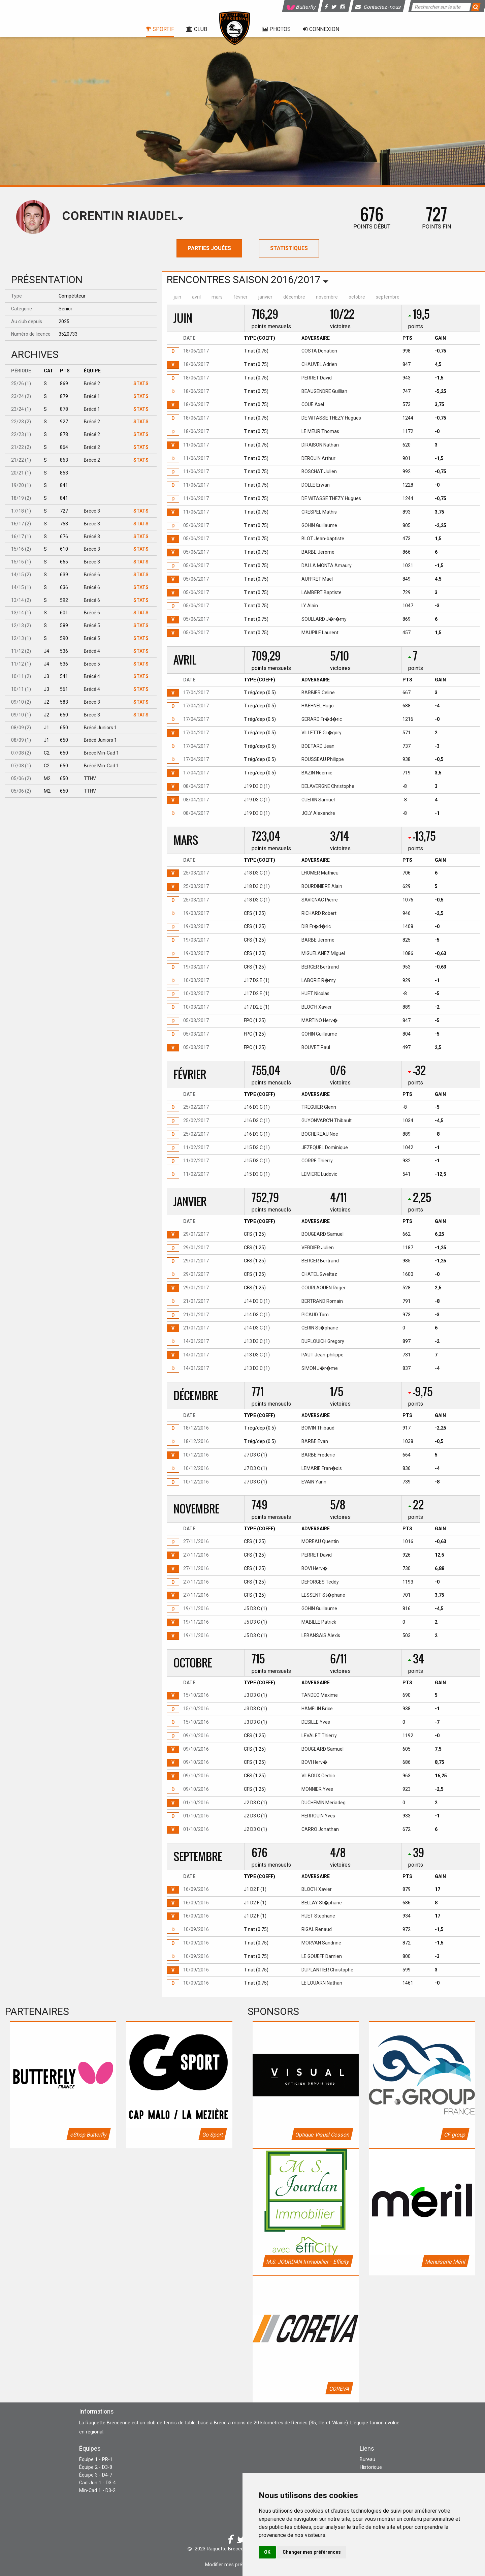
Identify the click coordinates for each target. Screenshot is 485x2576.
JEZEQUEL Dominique (324, 1147)
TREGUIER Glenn (318, 1107)
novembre (327, 297)
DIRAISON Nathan (320, 445)
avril (196, 297)
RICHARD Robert (318, 913)
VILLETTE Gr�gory (321, 732)
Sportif (160, 29)
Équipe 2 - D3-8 (95, 2467)
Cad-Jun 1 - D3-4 (97, 2483)
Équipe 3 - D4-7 (95, 2475)
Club (196, 29)
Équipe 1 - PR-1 (95, 2459)
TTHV (90, 778)
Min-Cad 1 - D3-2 (97, 2490)
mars (217, 297)
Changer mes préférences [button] (312, 2552)
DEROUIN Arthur (318, 458)
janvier (265, 297)
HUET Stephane (318, 1916)
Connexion (321, 29)
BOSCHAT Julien (319, 471)
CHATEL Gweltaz (319, 1274)
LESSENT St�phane (323, 1595)
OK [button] (267, 2552)
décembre (294, 297)
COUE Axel (312, 404)
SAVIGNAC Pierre (319, 899)
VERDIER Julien (317, 1247)
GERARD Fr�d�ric (321, 719)
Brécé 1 (92, 396)
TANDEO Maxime (319, 1695)
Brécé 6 (92, 574)
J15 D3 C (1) (257, 1147)
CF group (455, 2135)
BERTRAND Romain (322, 1301)
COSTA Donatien (319, 351)
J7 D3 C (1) (255, 1455)
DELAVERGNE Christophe (327, 786)
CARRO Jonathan (320, 1829)
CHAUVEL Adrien (319, 364)
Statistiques (289, 248)
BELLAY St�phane (321, 1902)
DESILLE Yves (315, 1722)
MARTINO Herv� (319, 1020)
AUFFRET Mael (317, 579)
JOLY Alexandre (318, 813)
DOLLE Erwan (315, 485)
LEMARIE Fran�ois (321, 1468)
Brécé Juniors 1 (100, 727)
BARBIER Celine (318, 692)
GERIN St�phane (319, 1327)
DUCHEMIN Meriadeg (323, 1802)
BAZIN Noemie (316, 772)
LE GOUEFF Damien (321, 1956)
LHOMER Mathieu (319, 873)
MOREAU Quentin (320, 1541)
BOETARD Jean (317, 746)
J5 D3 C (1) (255, 1608)
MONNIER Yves (317, 1789)
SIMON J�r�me (319, 1368)
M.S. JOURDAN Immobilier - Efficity (308, 2262)
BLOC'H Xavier (316, 1007)
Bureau (367, 2459)
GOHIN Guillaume (319, 525)
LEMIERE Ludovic (319, 1174)
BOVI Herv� (314, 1568)
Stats (141, 383)
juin (177, 297)
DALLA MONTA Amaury (326, 565)
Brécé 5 (92, 625)
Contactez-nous (378, 7)
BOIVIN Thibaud (317, 1428)
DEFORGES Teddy (320, 1582)
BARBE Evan (314, 1441)
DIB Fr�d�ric (316, 926)
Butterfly (301, 7)
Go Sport (213, 2135)
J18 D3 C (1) (257, 873)
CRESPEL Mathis (319, 512)
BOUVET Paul (315, 1047)
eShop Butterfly (88, 2135)
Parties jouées (209, 248)
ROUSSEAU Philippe (322, 759)
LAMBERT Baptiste (321, 592)
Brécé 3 (92, 511)
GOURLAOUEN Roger (323, 1287)
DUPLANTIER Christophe (327, 1969)
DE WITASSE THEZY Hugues (331, 418)
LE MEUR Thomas (320, 431)
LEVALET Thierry (319, 1735)
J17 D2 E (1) (256, 980)
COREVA (339, 2389)
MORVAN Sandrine (321, 1942)
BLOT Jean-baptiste (322, 538)
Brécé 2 (92, 383)
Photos (276, 29)
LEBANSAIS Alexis (320, 1635)
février (240, 297)
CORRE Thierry (317, 1160)
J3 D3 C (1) (255, 1695)
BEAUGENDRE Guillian (324, 391)
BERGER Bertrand (320, 967)
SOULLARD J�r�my (324, 619)
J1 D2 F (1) (255, 1889)
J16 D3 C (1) (257, 1107)
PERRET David (316, 377)
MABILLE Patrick (318, 1622)
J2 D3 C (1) (255, 1802)
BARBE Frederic (318, 1455)
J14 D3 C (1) (257, 1301)
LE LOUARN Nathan (321, 1983)
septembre (387, 297)
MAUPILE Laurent (319, 632)
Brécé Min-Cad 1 (101, 753)
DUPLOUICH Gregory (322, 1341)
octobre (357, 297)
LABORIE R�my (318, 980)
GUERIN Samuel (318, 799)
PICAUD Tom (315, 1314)
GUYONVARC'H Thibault (326, 1120)
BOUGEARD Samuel (322, 1234)
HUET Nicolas (315, 993)
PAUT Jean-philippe (322, 1354)
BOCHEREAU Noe (319, 1134)
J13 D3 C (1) (257, 1341)
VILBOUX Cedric (318, 1775)
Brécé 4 (92, 651)
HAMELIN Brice (317, 1708)
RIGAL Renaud (316, 1929)
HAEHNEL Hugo (317, 705)
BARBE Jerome (317, 552)
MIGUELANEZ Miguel (323, 953)
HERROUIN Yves (318, 1815)
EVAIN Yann (313, 1481)
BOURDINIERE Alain (321, 886)
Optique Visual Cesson (322, 2135)
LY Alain (309, 605)
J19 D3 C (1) (257, 786)
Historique (371, 2467)
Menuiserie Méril (445, 2262)
